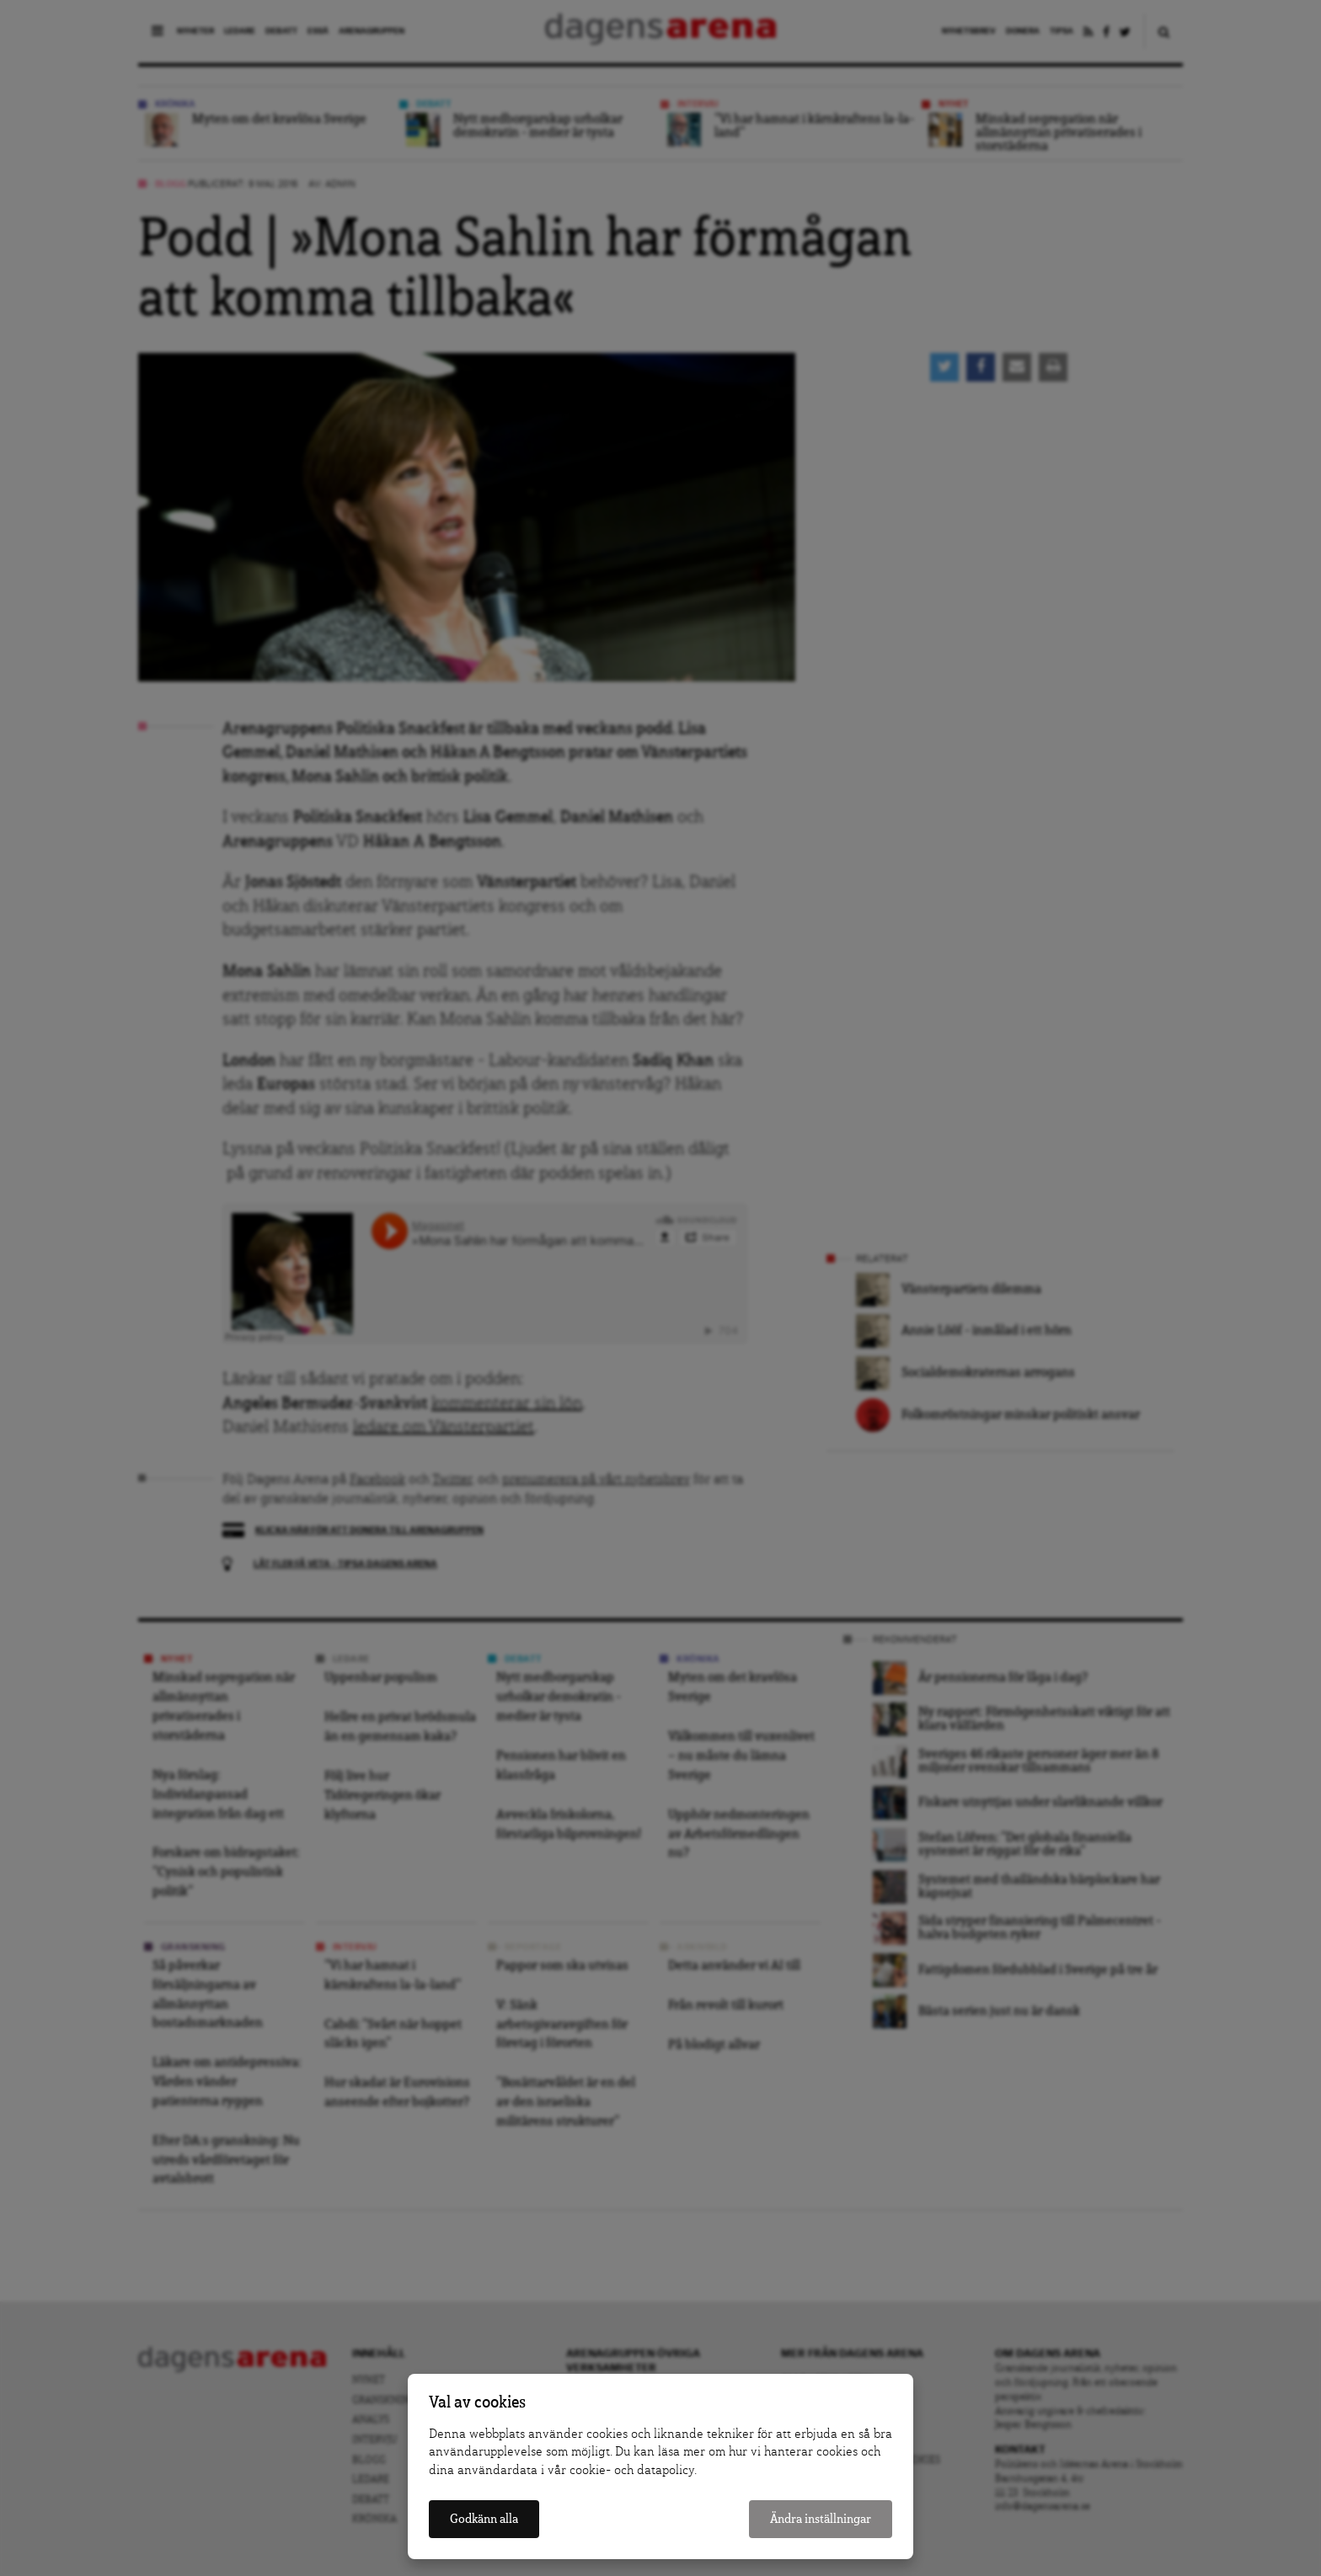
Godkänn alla (484, 2519)
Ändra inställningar (820, 2519)
